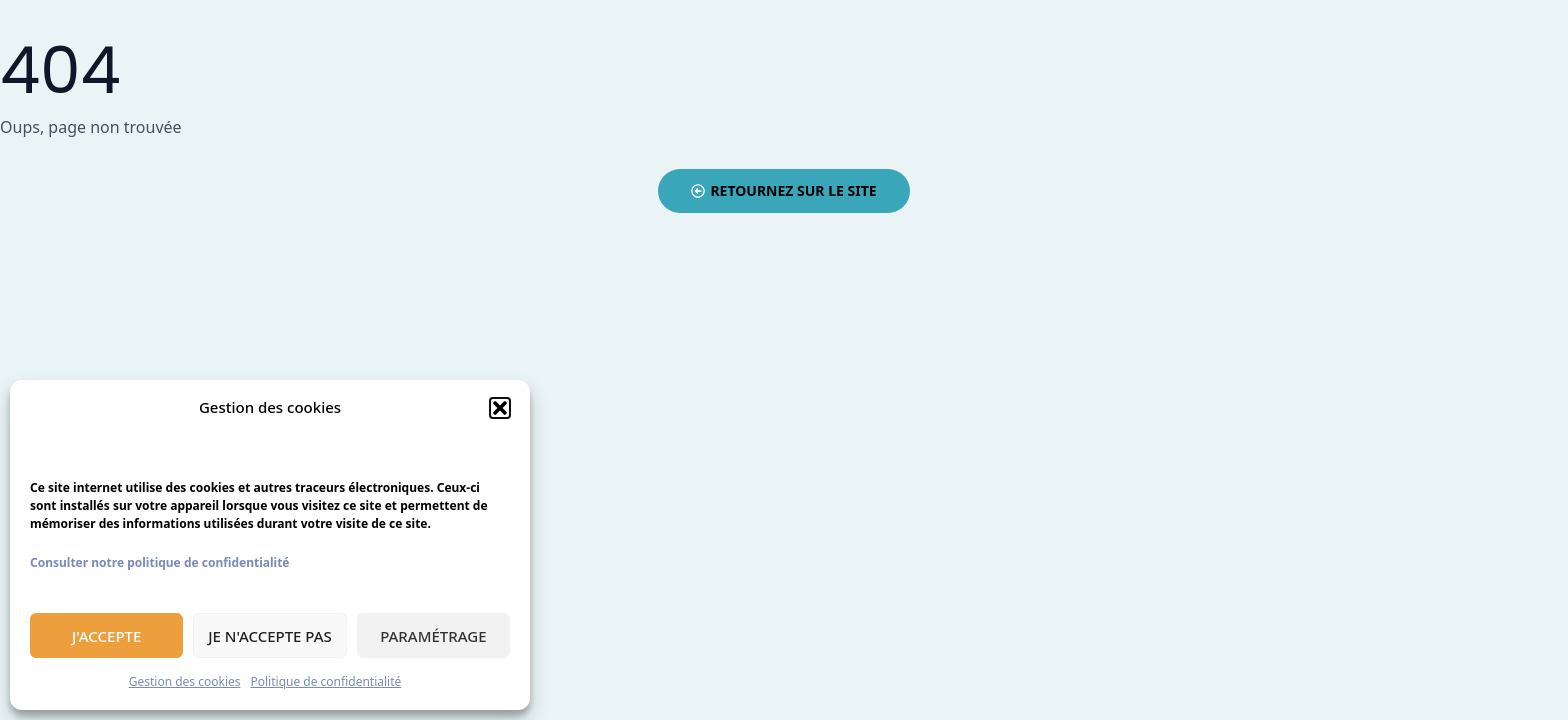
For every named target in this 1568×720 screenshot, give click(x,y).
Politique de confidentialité (326, 681)
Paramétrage (433, 636)
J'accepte (106, 636)
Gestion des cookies (185, 681)
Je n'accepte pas (270, 636)
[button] (500, 408)
